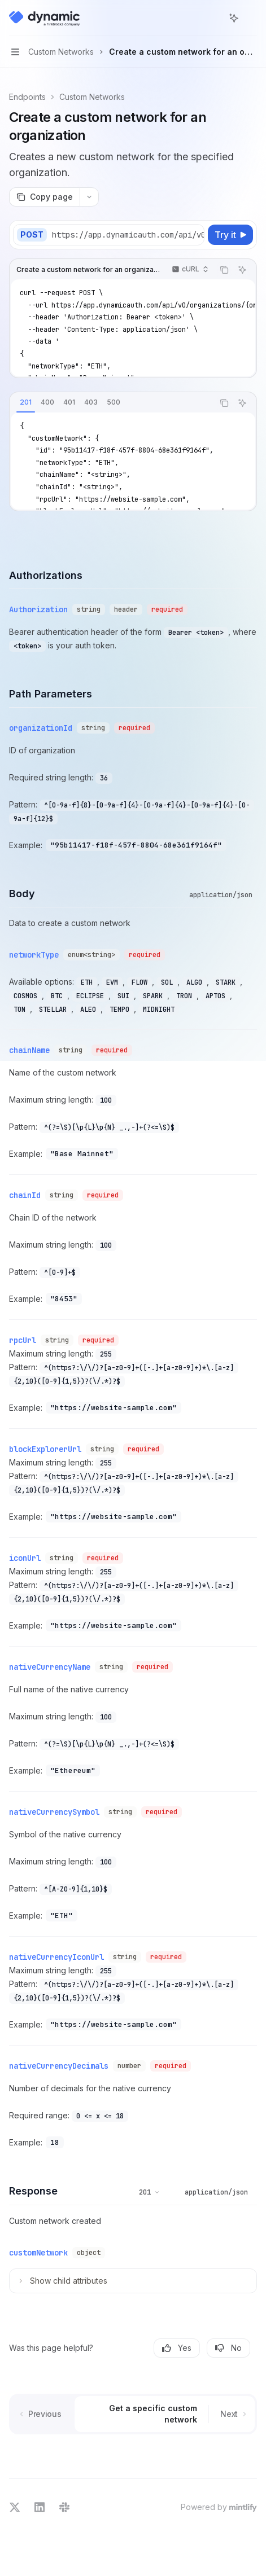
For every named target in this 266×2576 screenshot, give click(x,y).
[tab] (25, 402)
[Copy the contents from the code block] (224, 269)
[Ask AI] (242, 269)
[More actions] (251, 18)
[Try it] (230, 235)
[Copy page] (44, 197)
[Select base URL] (132, 234)
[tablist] (111, 402)
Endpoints (27, 97)
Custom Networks (92, 97)
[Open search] (213, 18)
